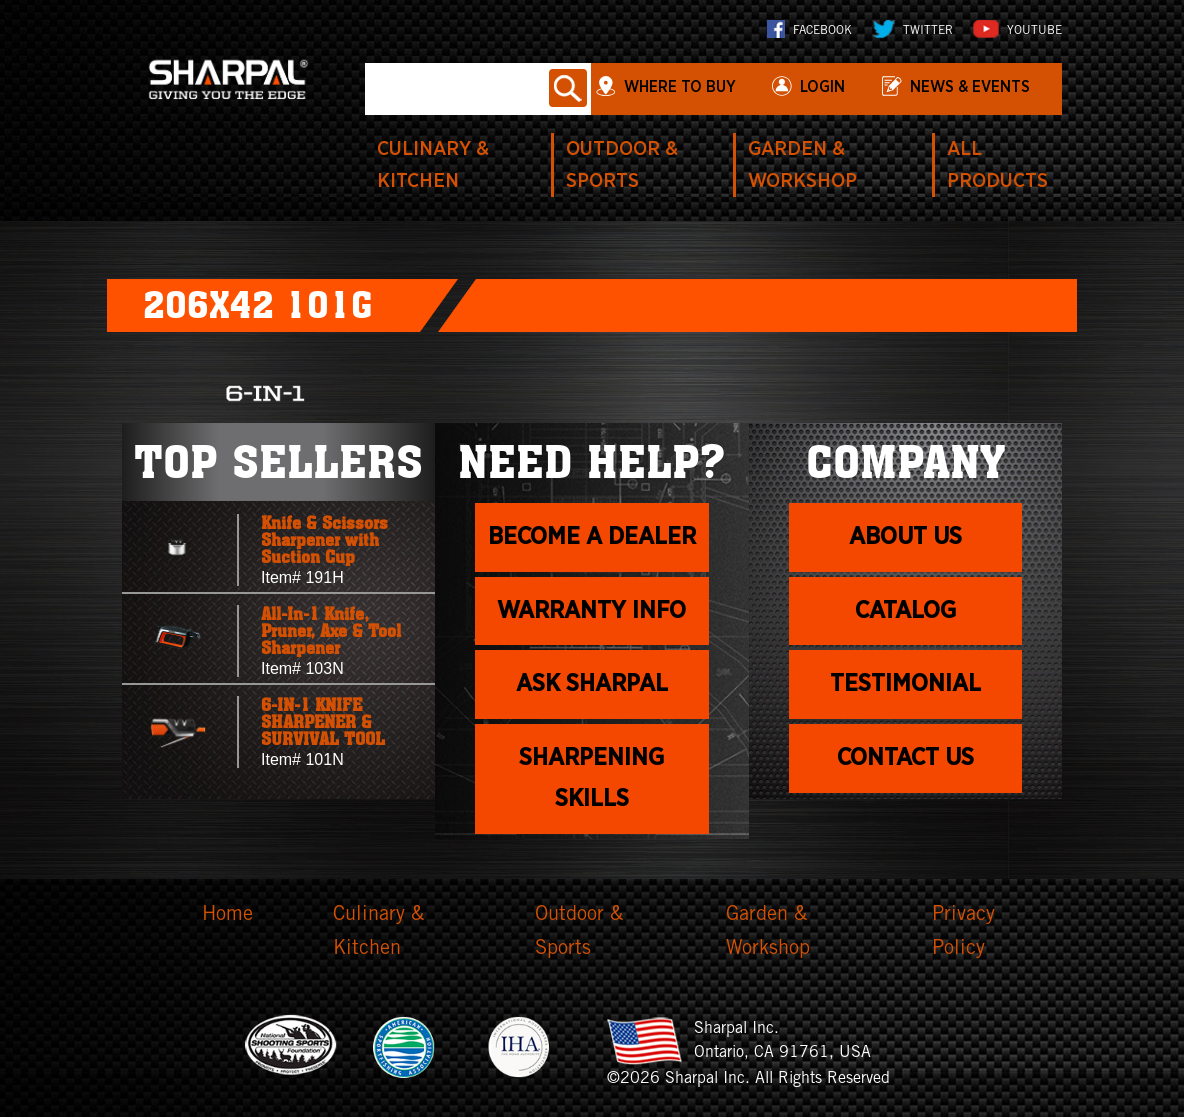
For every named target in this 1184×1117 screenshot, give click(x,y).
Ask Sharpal (592, 684)
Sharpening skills (591, 778)
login (822, 87)
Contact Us (905, 758)
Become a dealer (592, 537)
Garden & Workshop (768, 933)
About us (905, 537)
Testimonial (905, 684)
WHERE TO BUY (680, 87)
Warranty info (591, 611)
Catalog (905, 611)
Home (227, 916)
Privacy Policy (963, 933)
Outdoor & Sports (579, 933)
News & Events (970, 87)
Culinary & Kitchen (378, 933)
